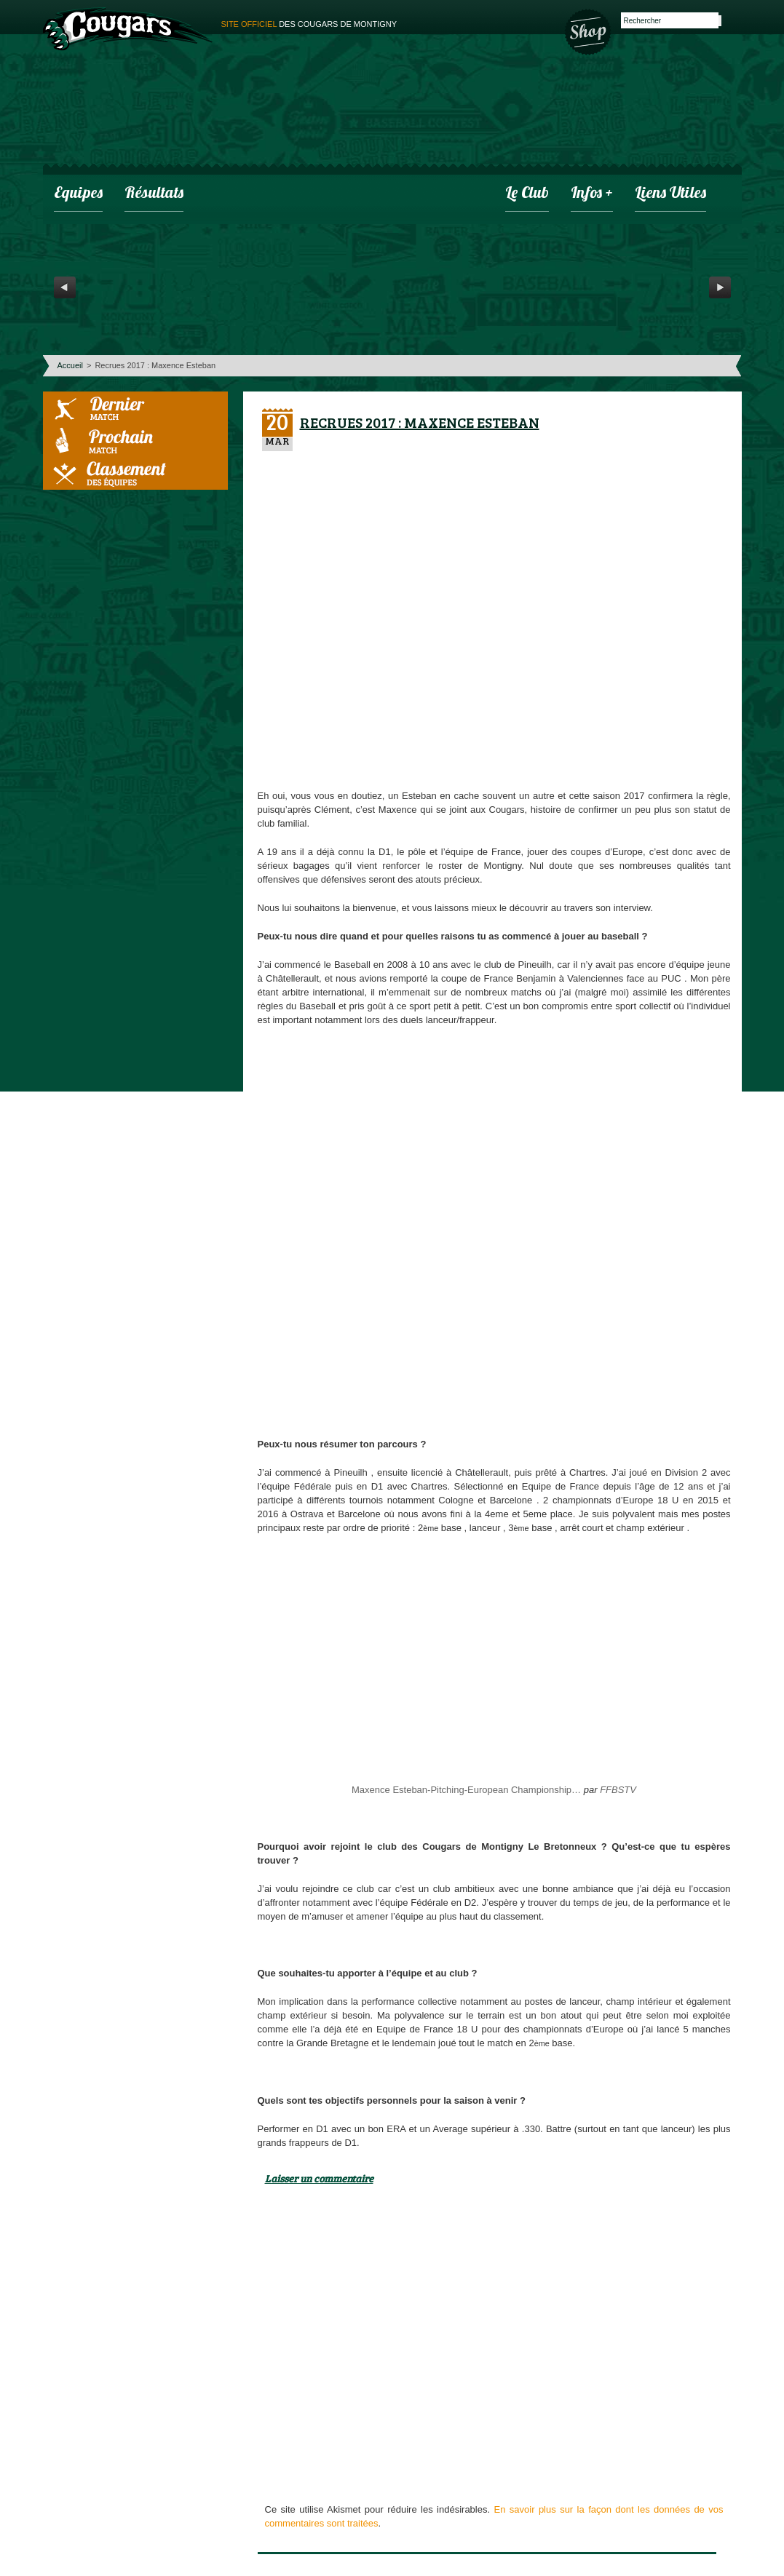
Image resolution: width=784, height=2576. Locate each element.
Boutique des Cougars (588, 30)
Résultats (153, 194)
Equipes (78, 194)
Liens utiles (670, 194)
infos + (592, 194)
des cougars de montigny (309, 24)
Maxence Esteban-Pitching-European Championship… (466, 1789)
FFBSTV (618, 1789)
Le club (527, 194)
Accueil (70, 365)
